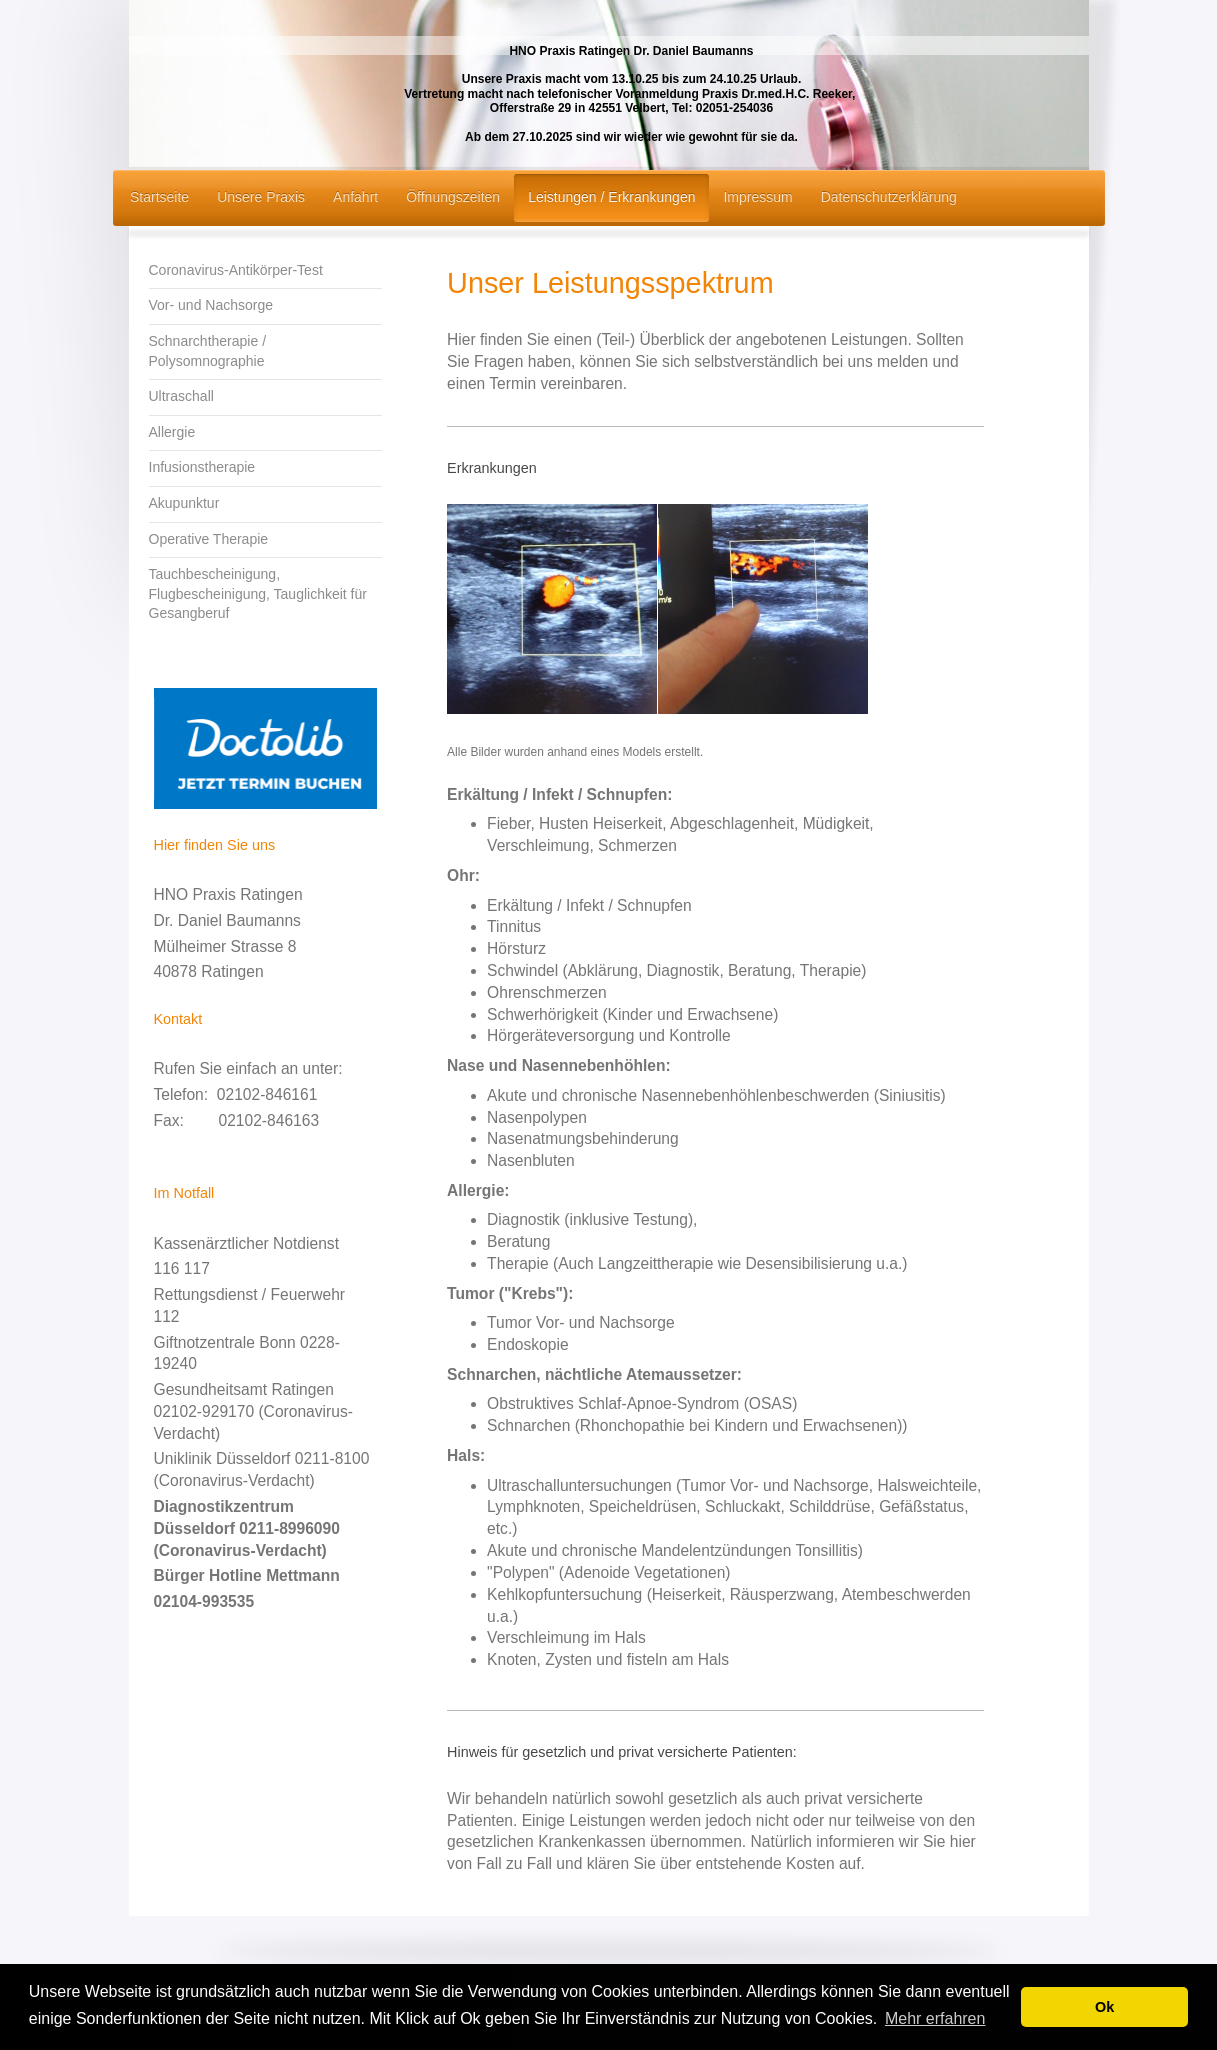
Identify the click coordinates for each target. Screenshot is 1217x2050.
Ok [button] (1104, 2007)
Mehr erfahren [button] (935, 2018)
